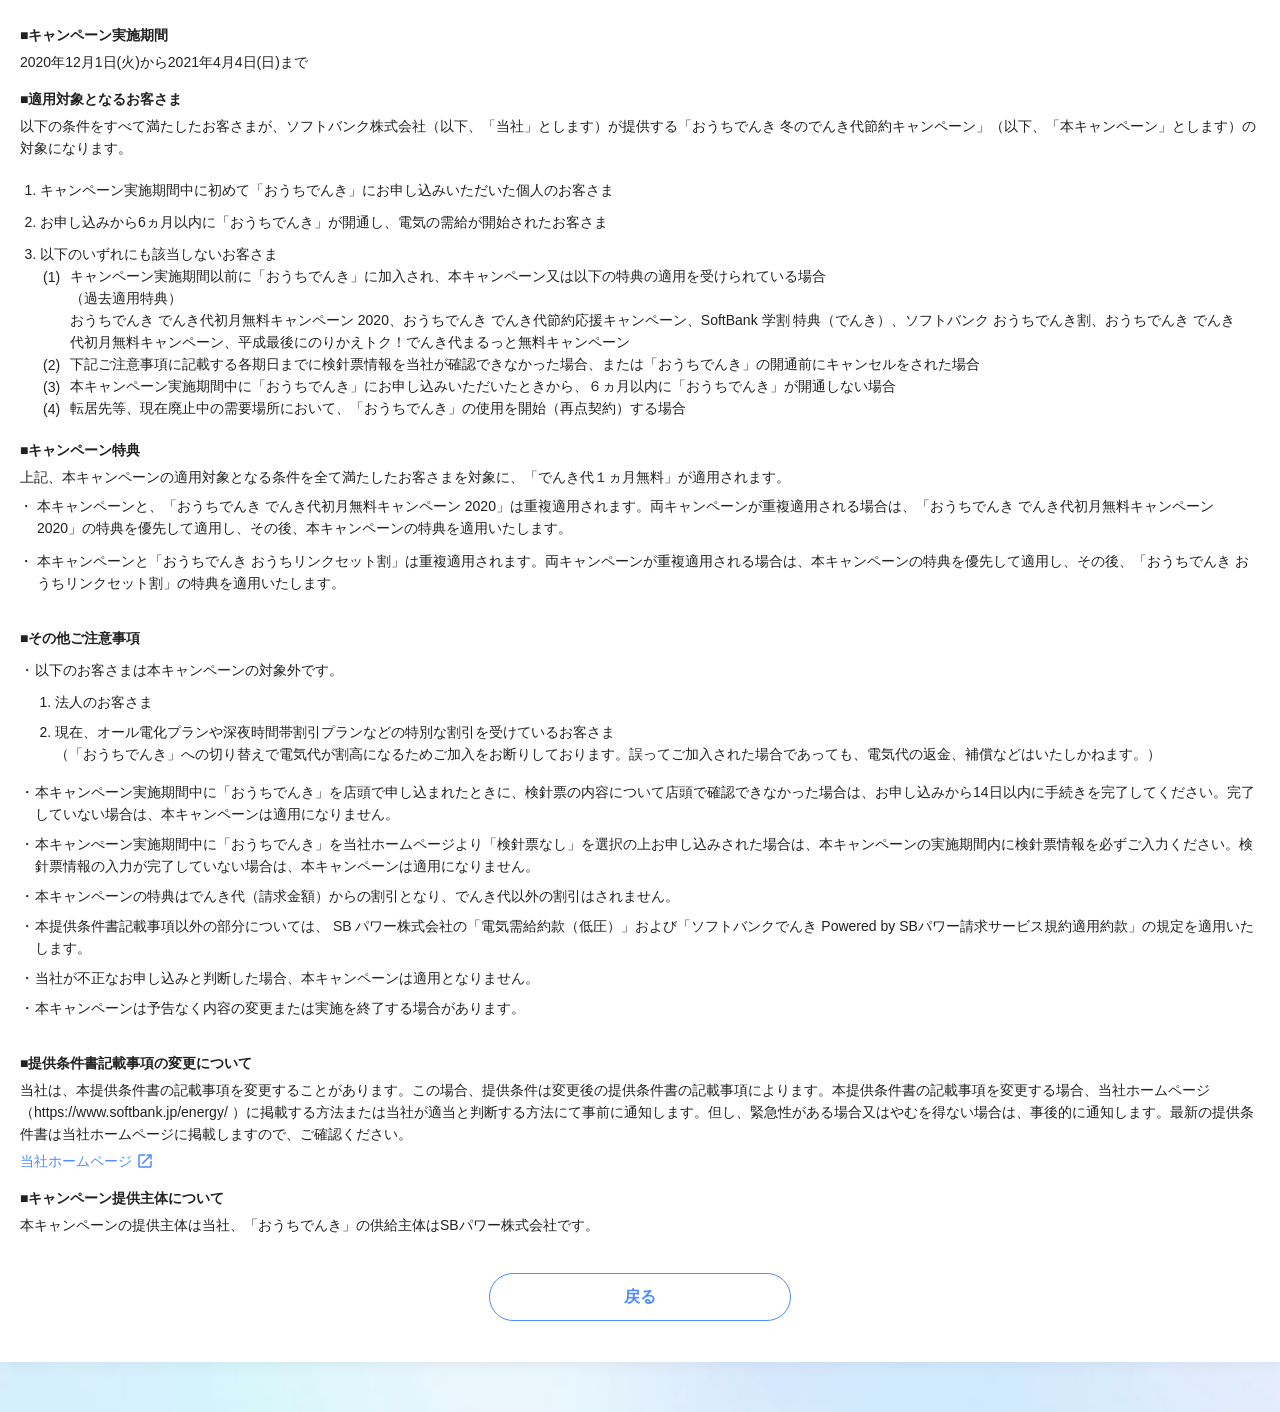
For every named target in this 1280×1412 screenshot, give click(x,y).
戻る (640, 1296)
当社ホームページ (87, 1161)
